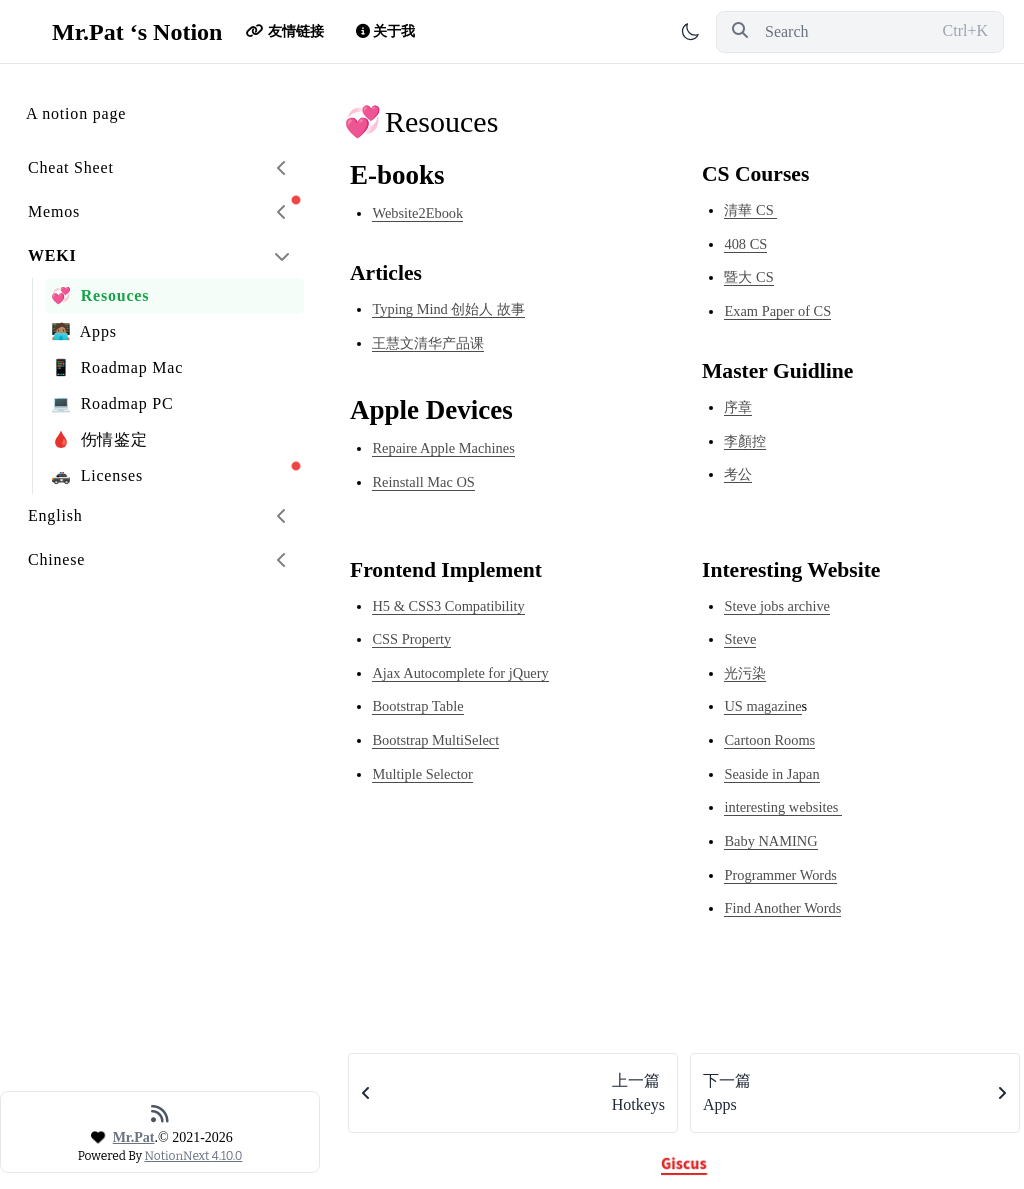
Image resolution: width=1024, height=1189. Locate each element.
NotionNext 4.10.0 (193, 1156)
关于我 (381, 31)
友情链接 (285, 31)
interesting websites (783, 807)
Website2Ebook (417, 213)
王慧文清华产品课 (428, 343)
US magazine (762, 706)
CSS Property (411, 639)
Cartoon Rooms (769, 740)
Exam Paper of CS (777, 311)
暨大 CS (748, 277)
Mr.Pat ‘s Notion (121, 32)
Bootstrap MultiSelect (435, 740)
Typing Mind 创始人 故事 (448, 309)
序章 (738, 407)
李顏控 (745, 441)
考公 (738, 474)
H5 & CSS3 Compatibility (448, 606)
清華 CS (750, 210)
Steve (740, 639)
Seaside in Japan (771, 774)
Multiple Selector (422, 774)
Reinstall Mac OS (423, 482)
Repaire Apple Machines (443, 448)
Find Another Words (782, 908)
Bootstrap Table (417, 706)
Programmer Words (780, 875)
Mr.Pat (134, 1137)
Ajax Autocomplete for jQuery (460, 673)
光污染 (745, 673)
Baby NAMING (770, 841)
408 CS (745, 244)
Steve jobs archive (777, 606)
